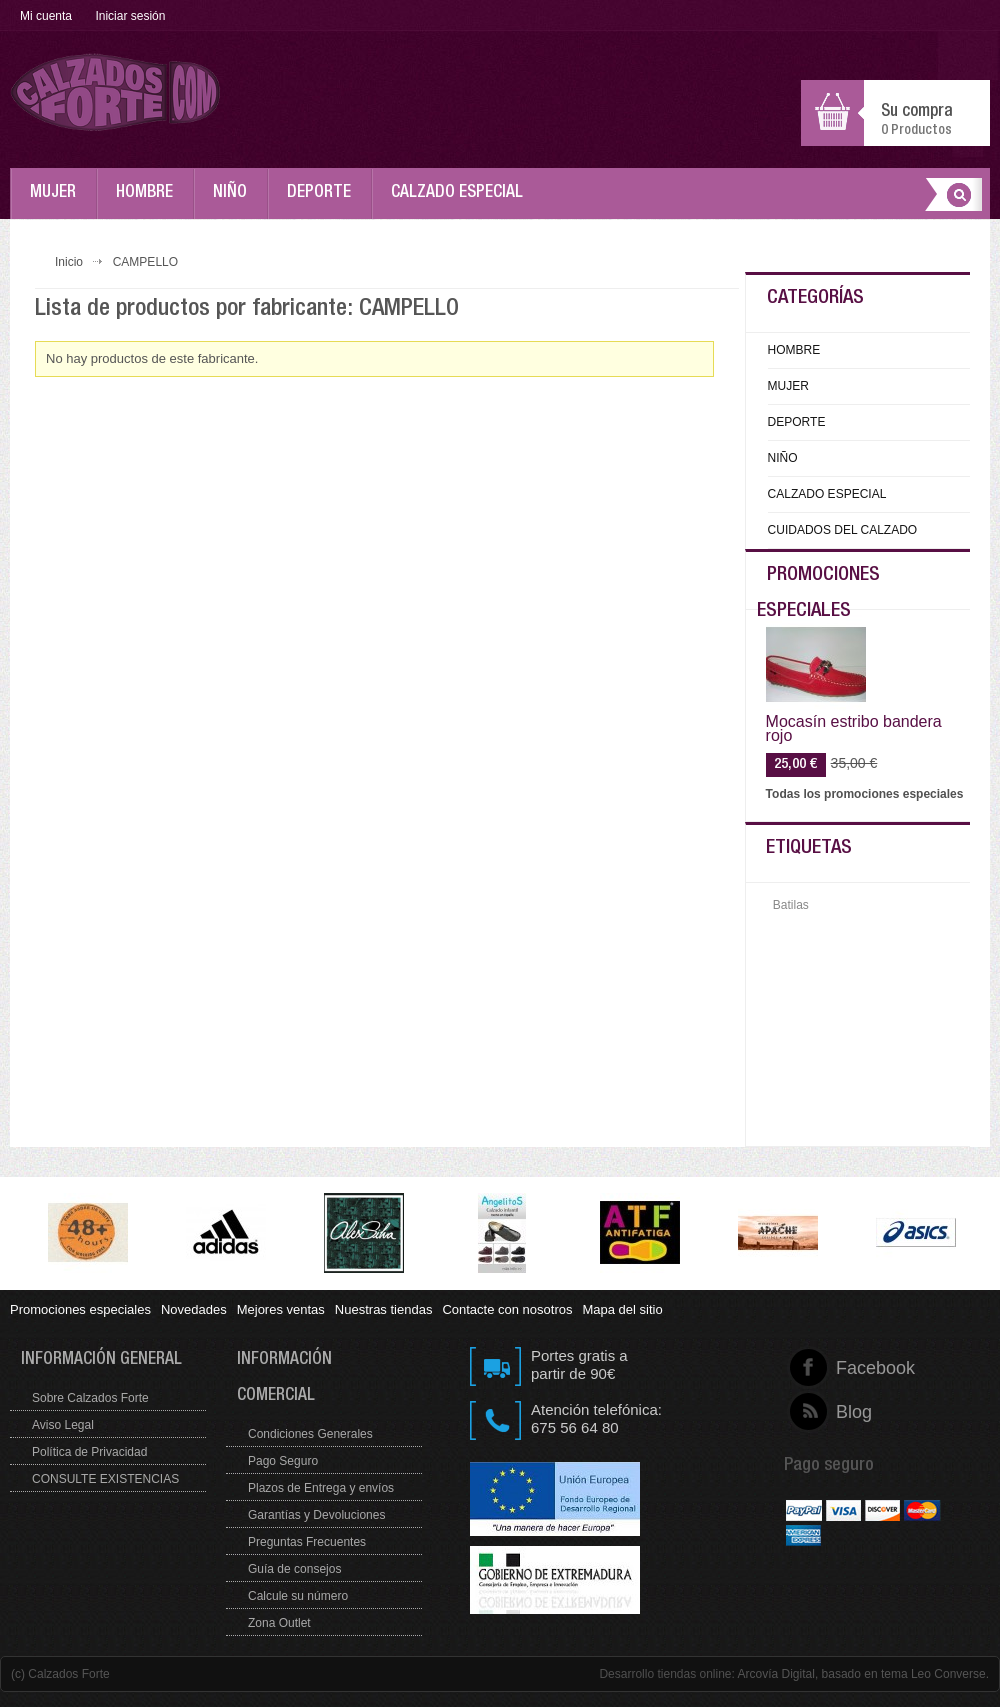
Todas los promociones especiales (865, 794)
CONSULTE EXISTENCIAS (105, 1479)
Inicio (69, 262)
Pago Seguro (283, 1461)
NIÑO (235, 202)
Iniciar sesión (130, 16)
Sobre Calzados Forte (90, 1398)
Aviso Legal (63, 1425)
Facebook (836, 1368)
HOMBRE (149, 202)
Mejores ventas (281, 1309)
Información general (101, 1360)
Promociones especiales (80, 1309)
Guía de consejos (294, 1569)
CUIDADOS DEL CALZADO (843, 530)
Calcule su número (298, 1596)
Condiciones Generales (310, 1434)
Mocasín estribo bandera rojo (854, 729)
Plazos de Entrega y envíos (321, 1488)
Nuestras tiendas (384, 1309)
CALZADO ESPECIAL (462, 202)
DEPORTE (324, 202)
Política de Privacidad (89, 1452)
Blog (836, 1412)
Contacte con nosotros (507, 1309)
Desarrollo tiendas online (665, 1674)
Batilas (791, 905)
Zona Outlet (279, 1623)
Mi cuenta (46, 16)
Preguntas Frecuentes (307, 1542)
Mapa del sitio (622, 1309)
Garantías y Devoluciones (316, 1515)
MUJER (58, 202)
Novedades (194, 1309)
